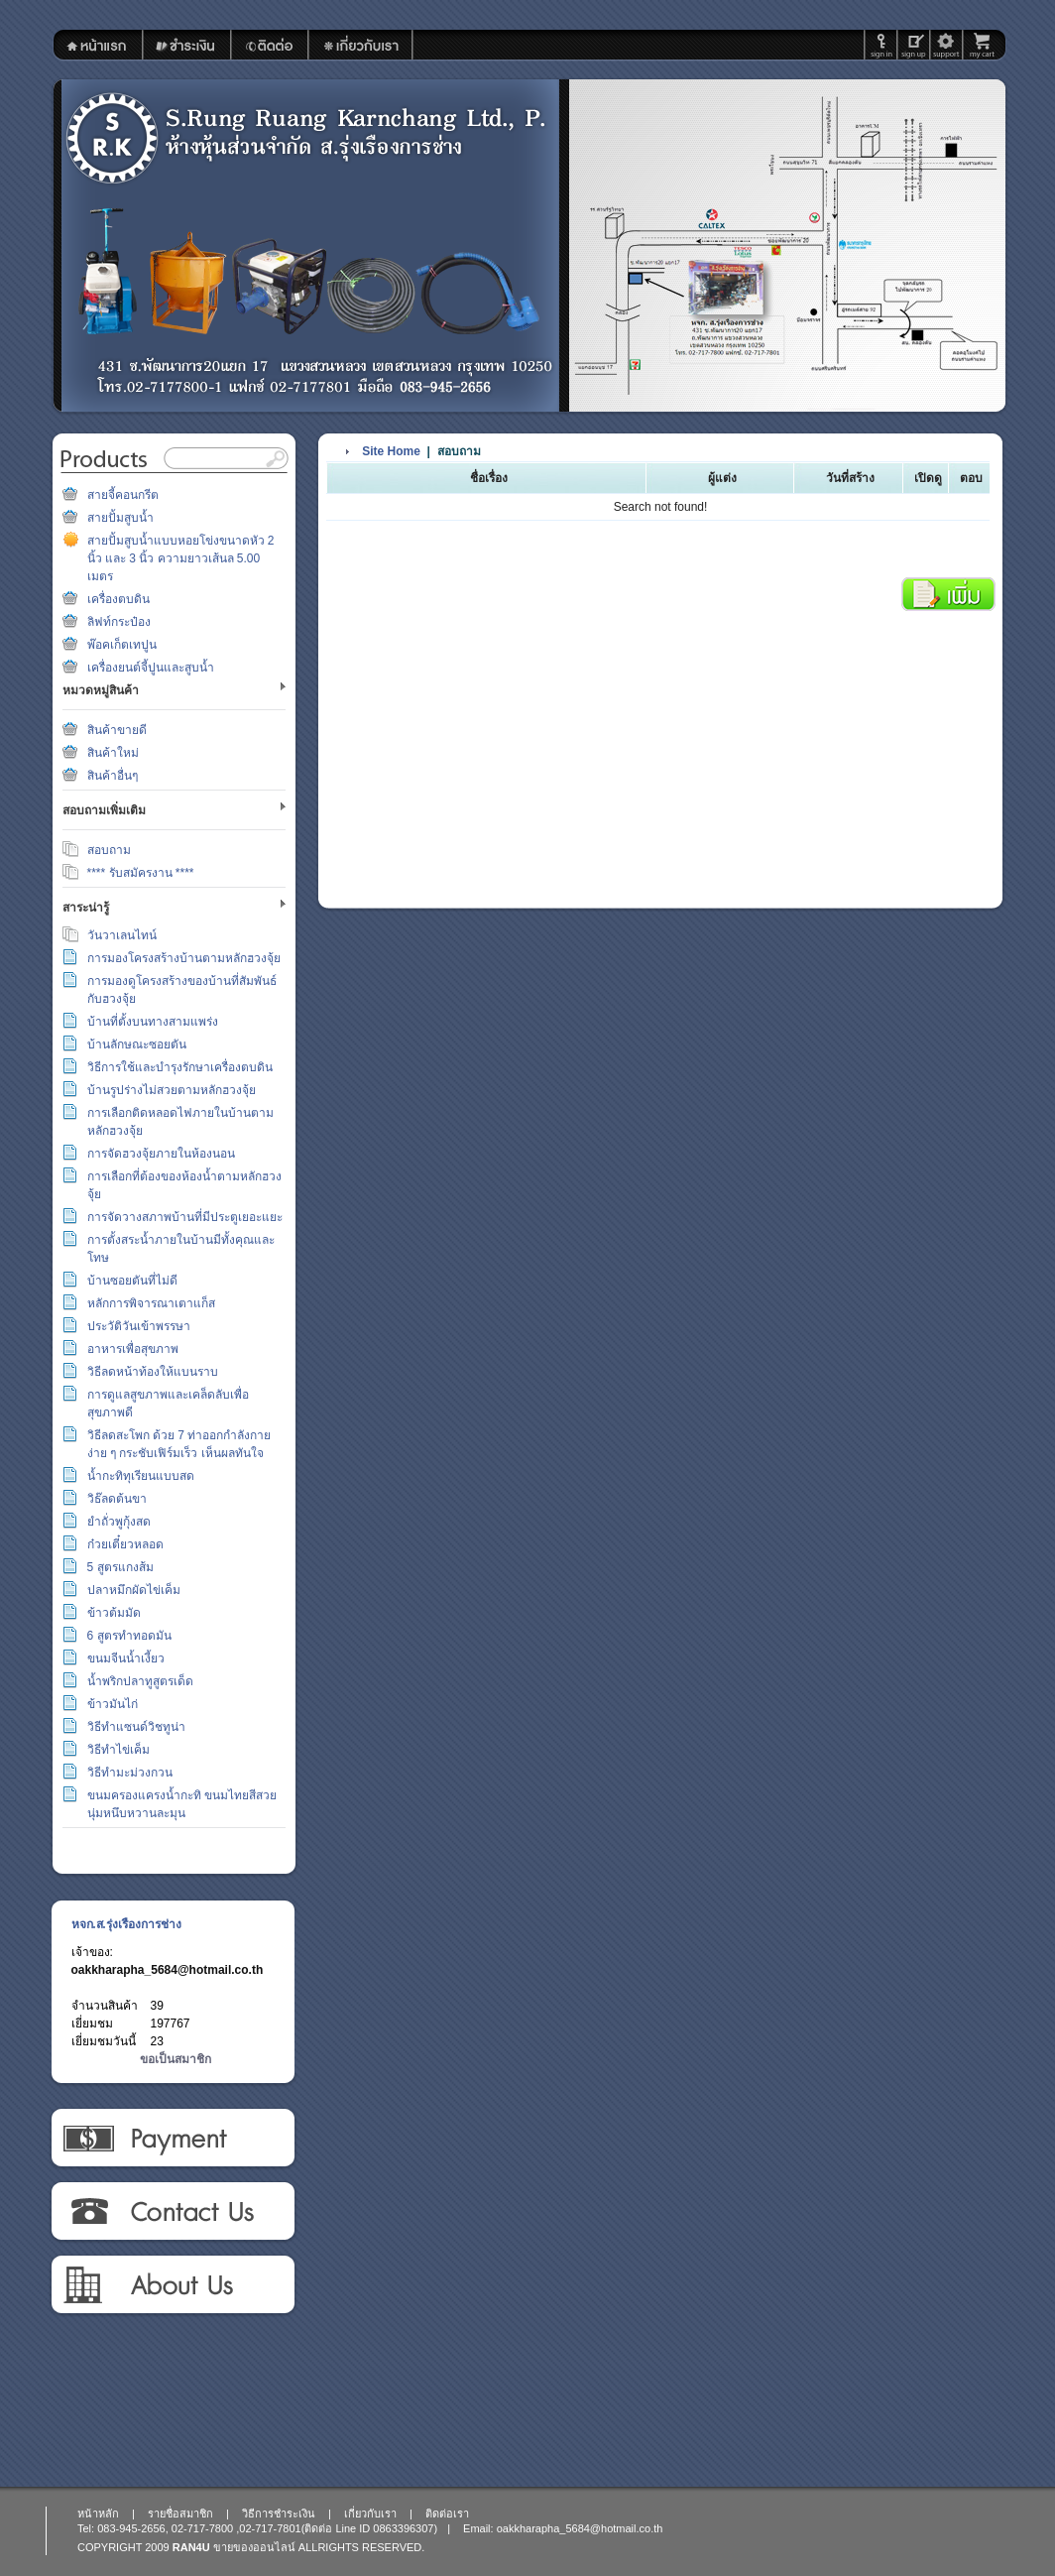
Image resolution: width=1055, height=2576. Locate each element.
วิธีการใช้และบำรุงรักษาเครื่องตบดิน (180, 1067)
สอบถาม (109, 850)
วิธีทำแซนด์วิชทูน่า (136, 1727)
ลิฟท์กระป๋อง (119, 622)
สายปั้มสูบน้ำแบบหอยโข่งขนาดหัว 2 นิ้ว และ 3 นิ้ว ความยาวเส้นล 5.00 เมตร (181, 558)
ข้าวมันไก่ (112, 1704)
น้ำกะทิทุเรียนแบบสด (140, 1476)
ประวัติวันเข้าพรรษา (138, 1326)
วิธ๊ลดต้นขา (117, 1499)
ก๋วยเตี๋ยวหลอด (125, 1544)
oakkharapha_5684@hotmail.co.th (167, 1970)
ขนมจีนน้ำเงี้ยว (126, 1658)
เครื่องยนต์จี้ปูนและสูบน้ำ (150, 668)
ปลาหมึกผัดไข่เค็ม (133, 1590)
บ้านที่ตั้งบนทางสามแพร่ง (152, 1022)
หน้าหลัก (98, 2513)
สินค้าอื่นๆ (112, 776)
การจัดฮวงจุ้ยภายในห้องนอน (161, 1154)
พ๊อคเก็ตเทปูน (122, 645)
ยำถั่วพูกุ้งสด (119, 1522)
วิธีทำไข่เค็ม (118, 1750)
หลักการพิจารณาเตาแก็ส (151, 1303)
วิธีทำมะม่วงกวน (130, 1772)
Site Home (391, 451)
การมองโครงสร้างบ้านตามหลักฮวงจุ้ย (184, 958)
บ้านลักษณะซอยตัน (136, 1044)
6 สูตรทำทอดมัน (129, 1636)
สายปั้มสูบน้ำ (120, 518)
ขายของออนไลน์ (254, 2547)
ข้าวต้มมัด (114, 1613)
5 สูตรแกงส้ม (120, 1567)
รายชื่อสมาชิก (180, 2513)
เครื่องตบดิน (118, 599)
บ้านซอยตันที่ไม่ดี (132, 1281)
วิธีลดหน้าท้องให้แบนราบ (152, 1372)
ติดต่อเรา (172, 2212)
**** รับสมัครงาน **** (140, 873)
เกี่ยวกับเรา (172, 2285)
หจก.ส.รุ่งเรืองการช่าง (126, 1924)
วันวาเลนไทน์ (122, 935)
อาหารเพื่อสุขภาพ (132, 1349)
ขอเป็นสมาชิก (175, 2059)
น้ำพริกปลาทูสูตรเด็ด (140, 1681)
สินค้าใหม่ (113, 753)
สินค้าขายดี (117, 730)
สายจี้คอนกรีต (123, 495)
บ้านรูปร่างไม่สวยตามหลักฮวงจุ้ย (171, 1090)
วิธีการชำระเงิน (172, 2138)
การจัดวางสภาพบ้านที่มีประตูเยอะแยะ (185, 1217)
